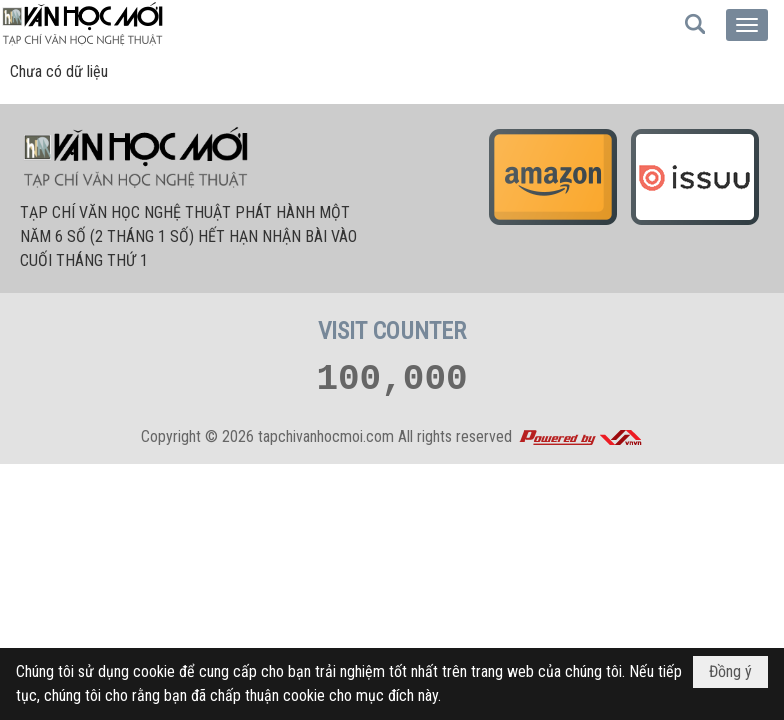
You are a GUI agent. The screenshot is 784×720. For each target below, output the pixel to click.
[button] (747, 25)
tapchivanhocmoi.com (326, 436)
